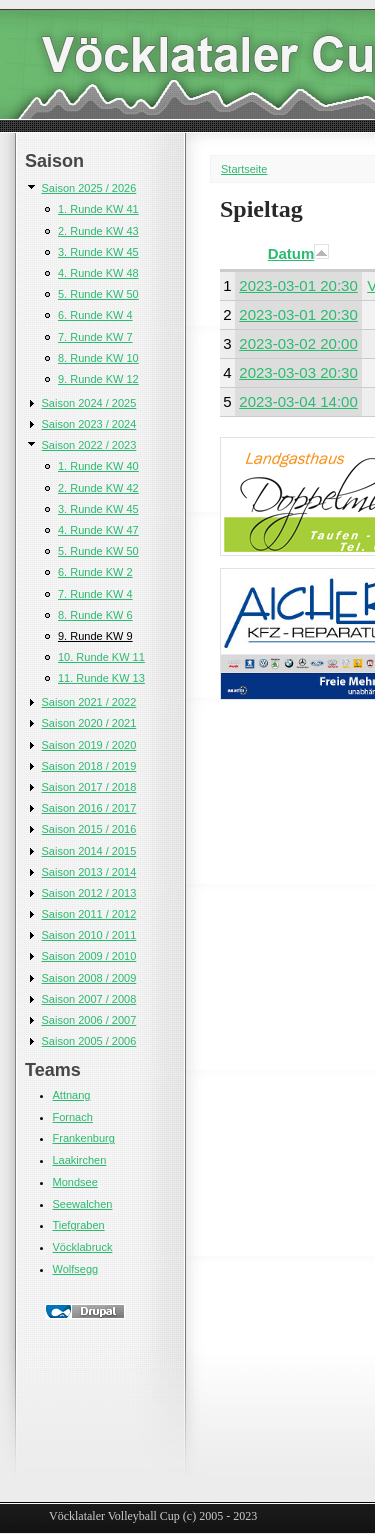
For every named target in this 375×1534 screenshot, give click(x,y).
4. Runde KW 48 (98, 273)
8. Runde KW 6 (95, 615)
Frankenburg (84, 1138)
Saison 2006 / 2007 (89, 1020)
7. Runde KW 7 (95, 337)
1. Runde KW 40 (98, 466)
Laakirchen (80, 1160)
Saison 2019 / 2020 (89, 745)
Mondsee (75, 1182)
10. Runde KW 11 (101, 657)
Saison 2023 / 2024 (89, 424)
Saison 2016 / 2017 (89, 808)
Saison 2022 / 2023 (89, 445)
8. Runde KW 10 (98, 358)
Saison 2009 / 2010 (89, 956)
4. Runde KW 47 (98, 530)
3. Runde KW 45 (98, 252)
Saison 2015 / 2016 (89, 829)
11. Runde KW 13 (101, 678)
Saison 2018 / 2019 (89, 766)
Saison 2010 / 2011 (89, 935)
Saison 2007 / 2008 (89, 999)
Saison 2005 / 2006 (89, 1041)
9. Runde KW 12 (98, 379)
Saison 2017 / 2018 (89, 787)
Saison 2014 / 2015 (89, 851)
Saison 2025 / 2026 (89, 188)
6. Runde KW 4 (95, 315)
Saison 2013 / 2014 (89, 872)
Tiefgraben (79, 1225)
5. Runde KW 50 (98, 294)
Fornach (73, 1117)
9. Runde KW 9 (95, 636)
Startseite (244, 169)
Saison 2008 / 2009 (89, 978)
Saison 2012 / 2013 (89, 893)
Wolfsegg (76, 1269)
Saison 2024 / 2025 (89, 403)
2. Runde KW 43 (98, 231)
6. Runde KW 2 (95, 572)
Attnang (72, 1095)
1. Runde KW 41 (98, 209)
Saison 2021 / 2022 (89, 702)
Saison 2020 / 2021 (89, 723)
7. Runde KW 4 (95, 594)
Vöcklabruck (83, 1247)
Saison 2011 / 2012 (89, 914)
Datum (299, 253)
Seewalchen (83, 1204)
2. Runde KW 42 (98, 488)
